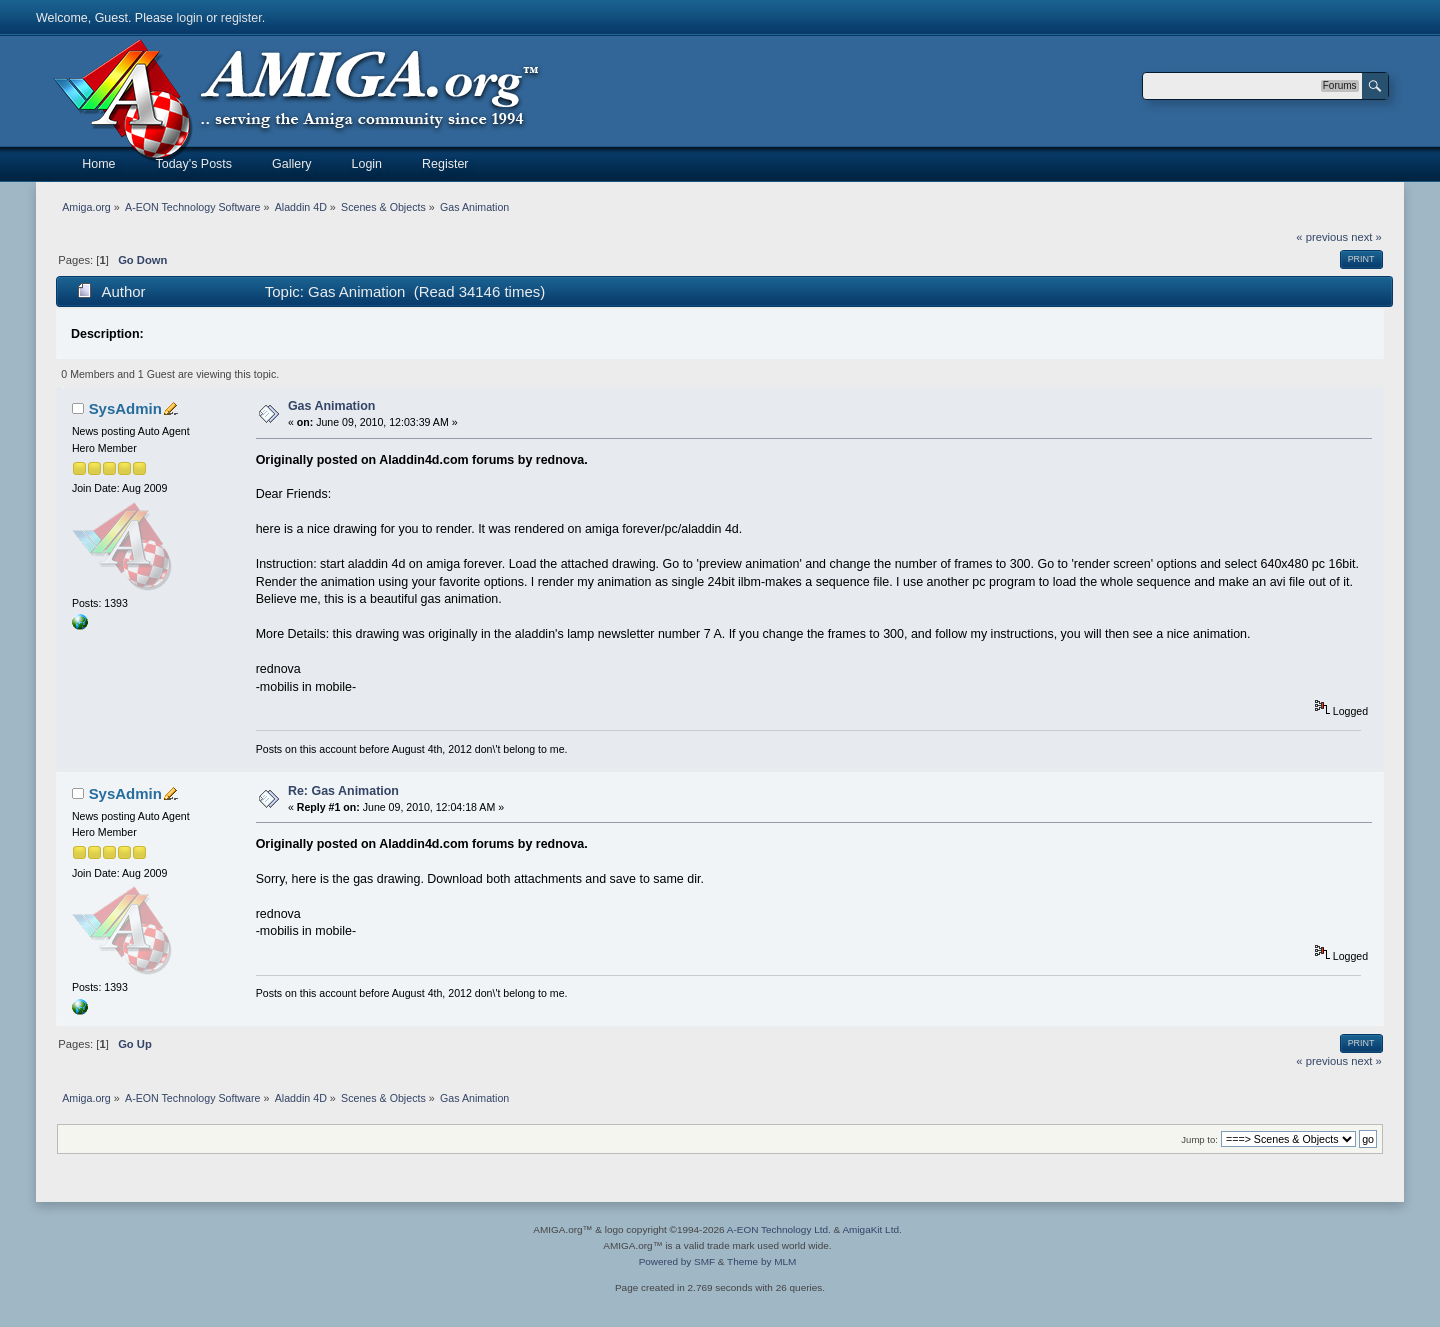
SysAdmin (125, 408)
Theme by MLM (761, 1261)
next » (1366, 237)
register (241, 18)
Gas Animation (332, 406)
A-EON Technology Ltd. (779, 1229)
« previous (1322, 237)
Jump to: (1199, 1139)
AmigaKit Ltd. (871, 1229)
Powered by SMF (677, 1261)
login (189, 18)
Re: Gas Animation (343, 791)
